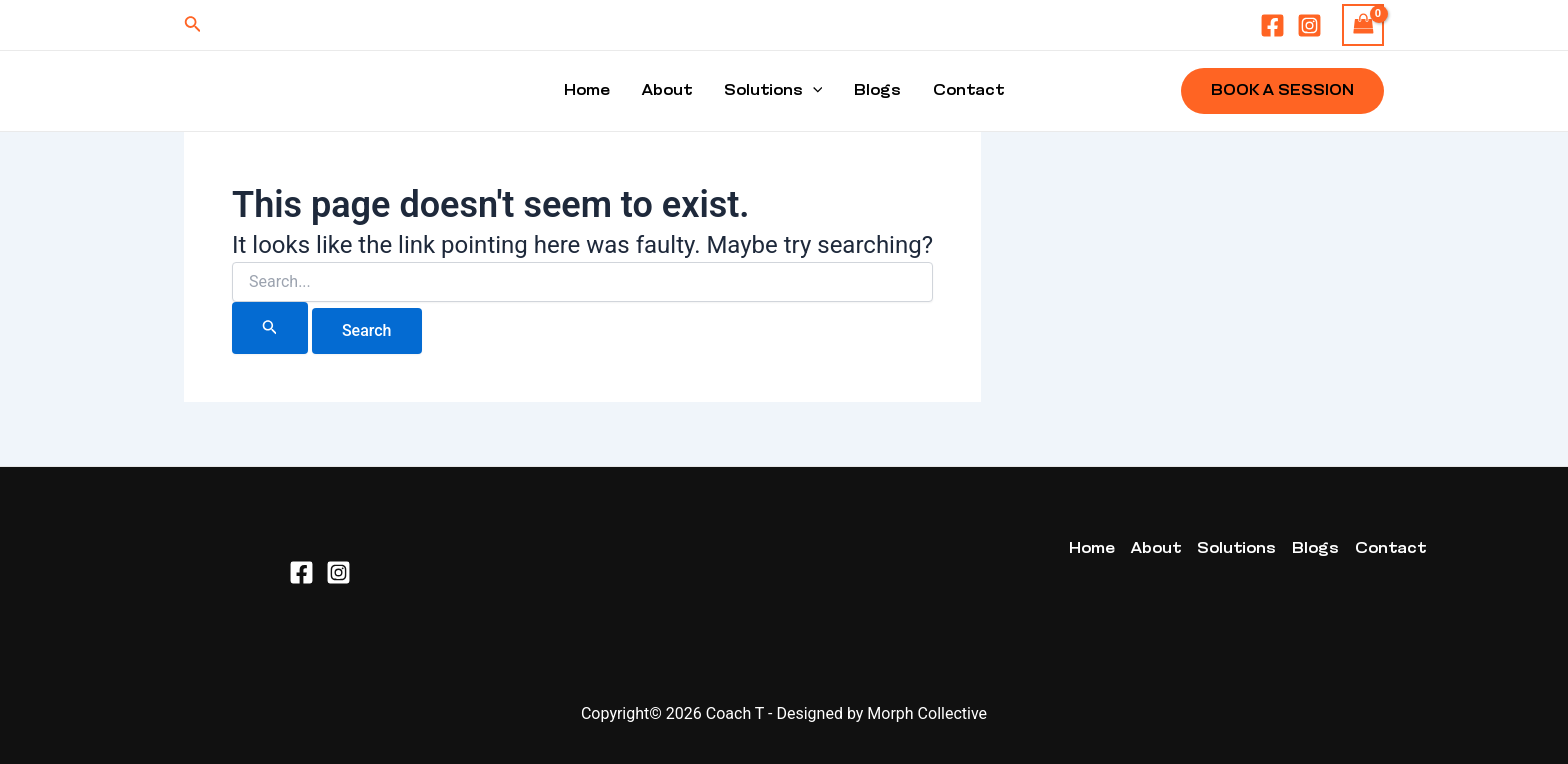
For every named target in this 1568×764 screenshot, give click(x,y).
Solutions (773, 91)
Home (587, 91)
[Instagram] (1309, 25)
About (667, 91)
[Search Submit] (270, 328)
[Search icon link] (193, 25)
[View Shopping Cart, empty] (1363, 24)
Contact (968, 91)
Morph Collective (927, 713)
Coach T (735, 713)
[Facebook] (1272, 25)
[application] (813, 91)
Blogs (877, 91)
